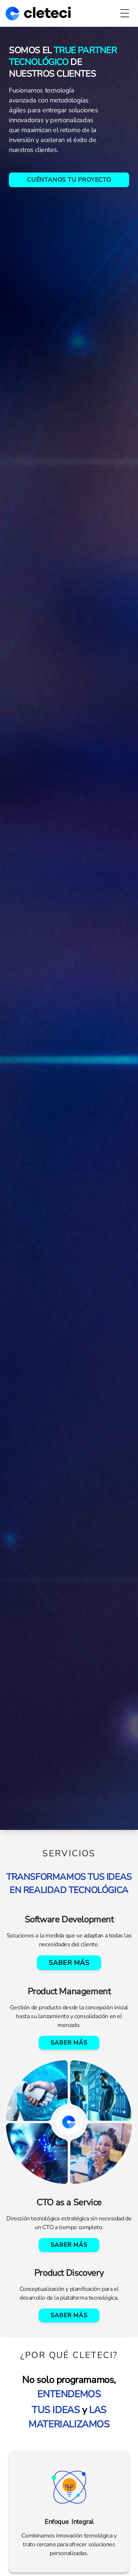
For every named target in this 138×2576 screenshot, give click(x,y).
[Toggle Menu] (125, 13)
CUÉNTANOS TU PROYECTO (69, 180)
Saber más (69, 1962)
